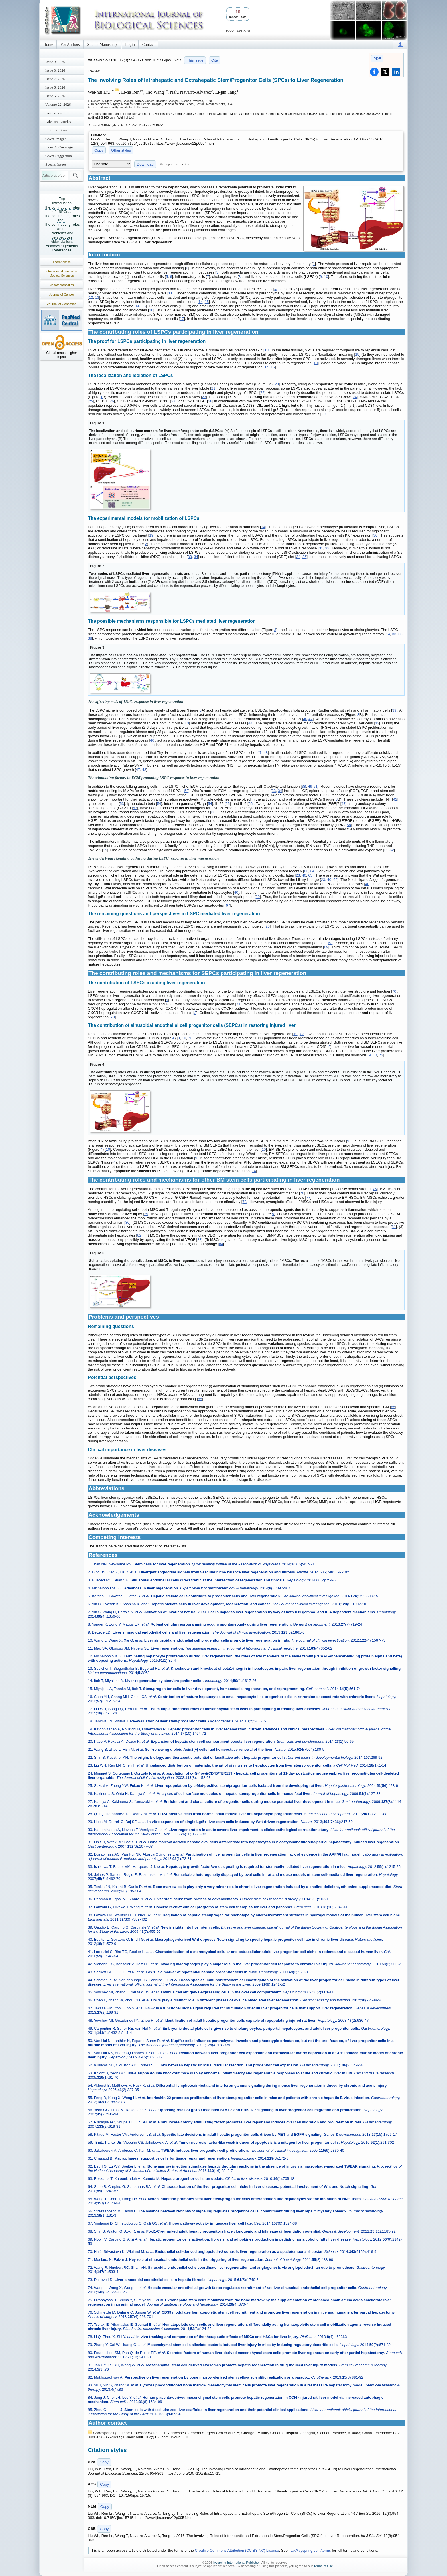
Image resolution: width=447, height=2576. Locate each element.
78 (244, 1202)
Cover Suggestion (58, 156)
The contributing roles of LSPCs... (62, 209)
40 (305, 719)
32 (327, 548)
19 (357, 354)
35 (304, 557)
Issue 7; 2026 (55, 79)
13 (97, 297)
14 (200, 302)
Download (145, 164)
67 (228, 905)
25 (91, 401)
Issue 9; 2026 (55, 62)
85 (200, 1399)
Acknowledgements (62, 246)
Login (130, 44)
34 (196, 557)
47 (259, 752)
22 (262, 392)
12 (91, 297)
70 (394, 991)
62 (392, 850)
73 (190, 1038)
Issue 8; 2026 (55, 70)
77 (308, 1197)
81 (394, 1227)
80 (127, 1222)
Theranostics (62, 262)
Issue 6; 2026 (55, 87)
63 (306, 871)
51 (315, 786)
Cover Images (55, 139)
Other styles (121, 150)
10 (326, 276)
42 (310, 719)
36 (400, 634)
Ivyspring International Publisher (236, 2562)
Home (48, 44)
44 (250, 723)
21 (213, 388)
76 (302, 1193)
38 (90, 638)
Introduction (62, 203)
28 (210, 401)
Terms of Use (323, 2566)
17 (182, 319)
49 (310, 786)
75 (375, 1189)
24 (355, 397)
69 (326, 947)
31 (321, 548)
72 (302, 1034)
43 (187, 723)
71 (238, 1004)
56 (251, 803)
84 (221, 1244)
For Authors (70, 44)
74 (254, 1171)
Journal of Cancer (61, 294)
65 (310, 875)
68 (330, 943)
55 (227, 803)
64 (312, 871)
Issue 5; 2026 (55, 96)
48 (266, 752)
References (61, 250)
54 (159, 803)
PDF (377, 58)
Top (62, 199)
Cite (214, 60)
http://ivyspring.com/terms (310, 2550)
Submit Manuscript (102, 44)
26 (112, 401)
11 (170, 293)
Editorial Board (56, 130)
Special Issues (55, 164)
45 (377, 723)
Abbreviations (62, 241)
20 (277, 384)
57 (135, 808)
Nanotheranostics (61, 285)
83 (199, 1239)
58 (349, 825)
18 (267, 350)
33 (190, 557)
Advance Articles (58, 121)
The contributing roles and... (62, 218)
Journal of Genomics (61, 304)
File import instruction (174, 164)
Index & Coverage (59, 147)
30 (375, 535)
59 (386, 850)
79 (146, 1214)
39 (394, 710)
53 (122, 803)
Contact (148, 44)
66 (335, 879)
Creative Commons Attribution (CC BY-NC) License (237, 2550)
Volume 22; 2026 (58, 104)
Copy (98, 150)
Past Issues (53, 113)
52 (186, 791)
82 (139, 1235)
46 (152, 740)
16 (151, 310)
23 (204, 397)
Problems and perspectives (61, 235)
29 (323, 414)
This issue (195, 60)
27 (173, 401)
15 (207, 302)
